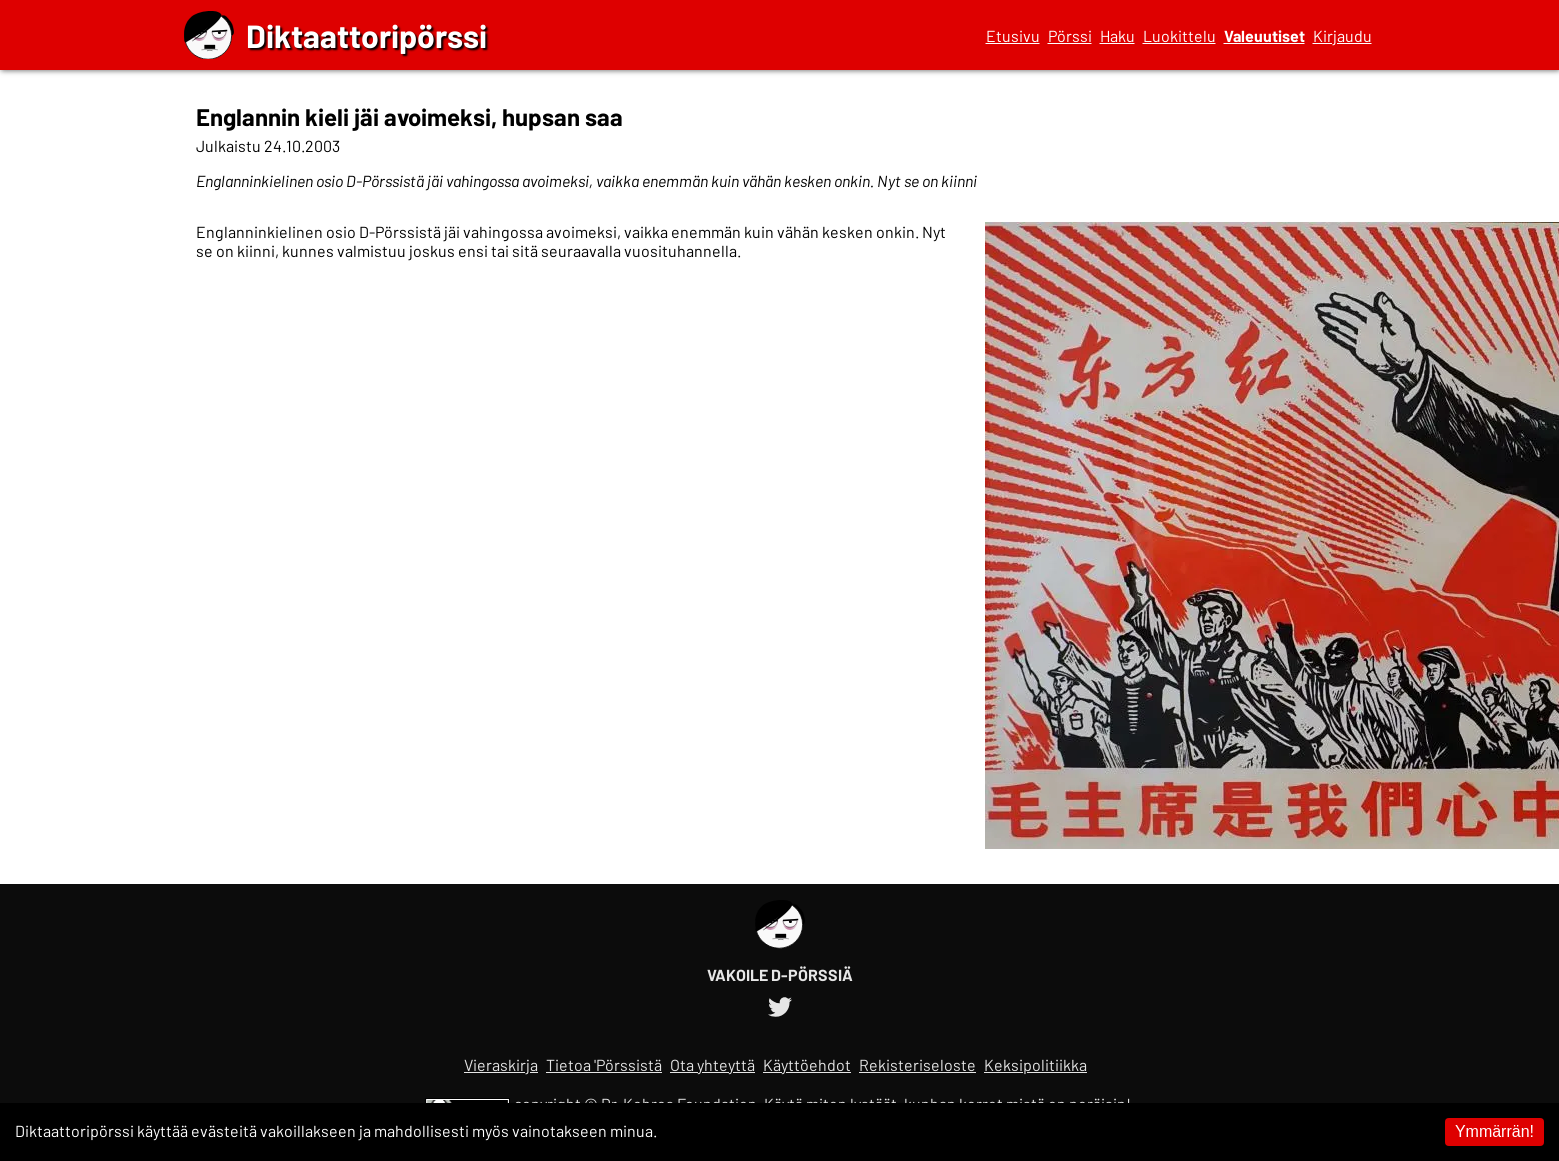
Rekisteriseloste (917, 1064)
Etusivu (1013, 35)
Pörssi (1070, 35)
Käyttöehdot (807, 1064)
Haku (1117, 35)
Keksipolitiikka (1035, 1064)
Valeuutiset (1264, 35)
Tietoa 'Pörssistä (604, 1064)
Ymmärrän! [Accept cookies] (1494, 1131)
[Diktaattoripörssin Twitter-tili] (780, 1003)
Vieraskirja (501, 1064)
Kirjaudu (1342, 35)
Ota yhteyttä (712, 1064)
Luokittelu (1179, 35)
